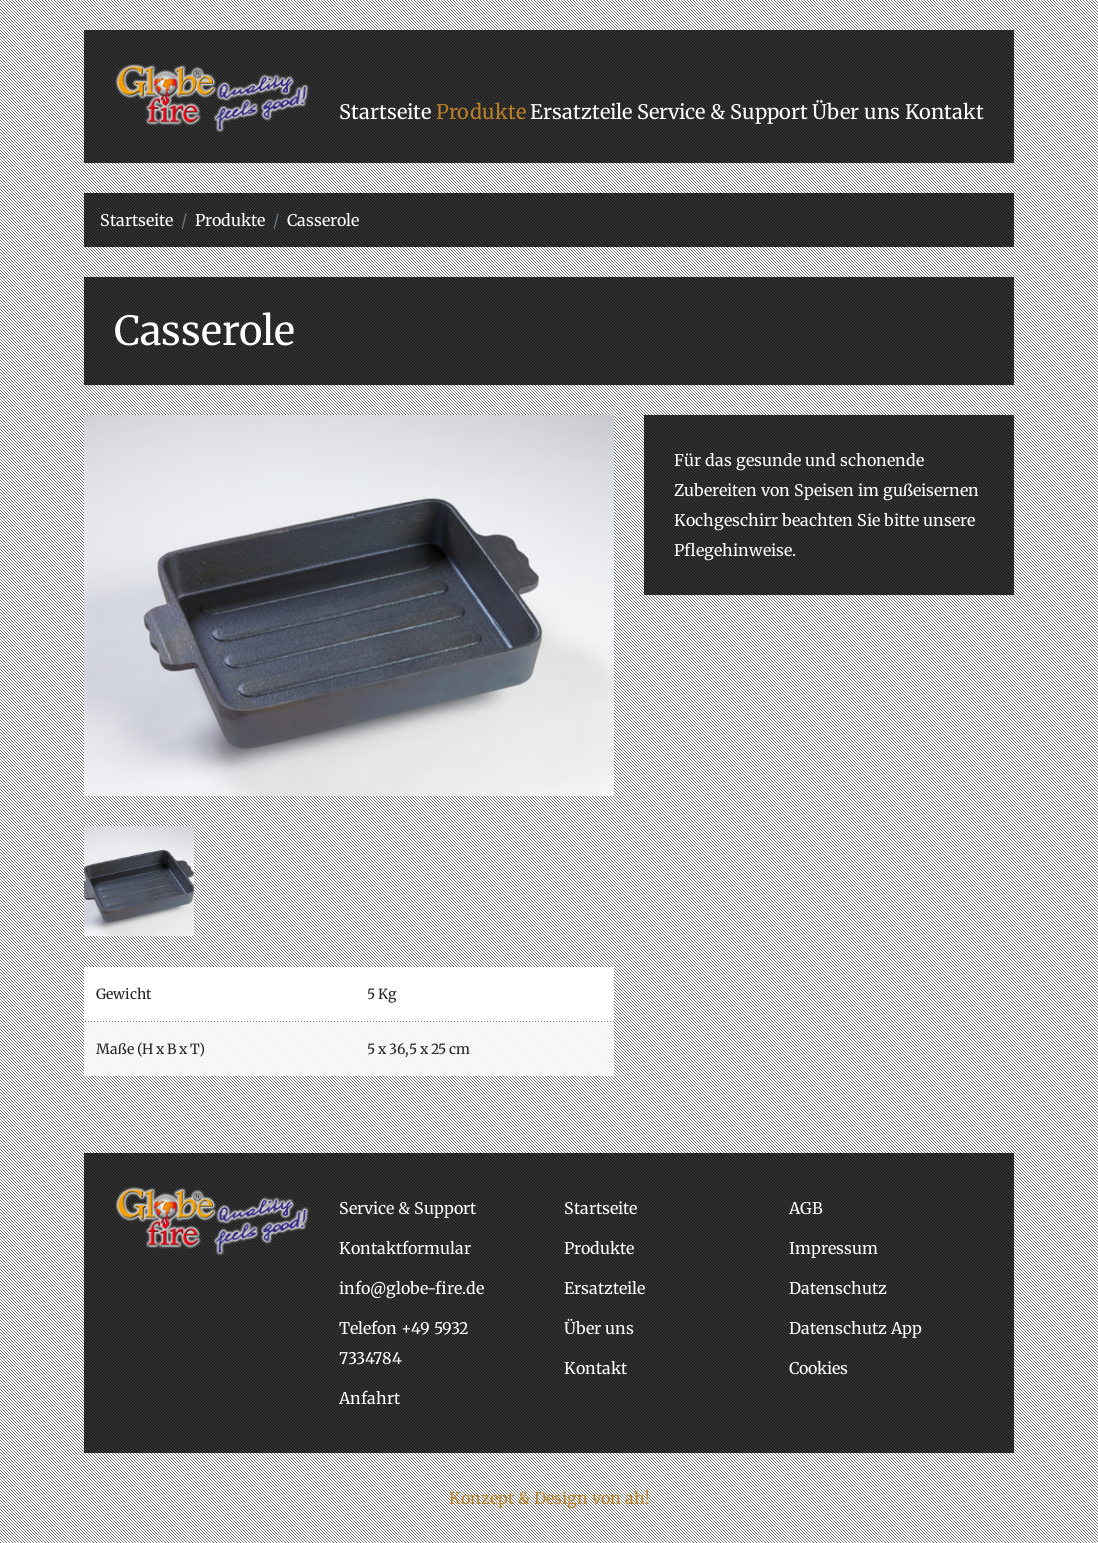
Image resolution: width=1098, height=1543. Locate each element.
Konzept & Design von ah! (549, 1498)
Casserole (323, 220)
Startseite (136, 220)
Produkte (230, 220)
